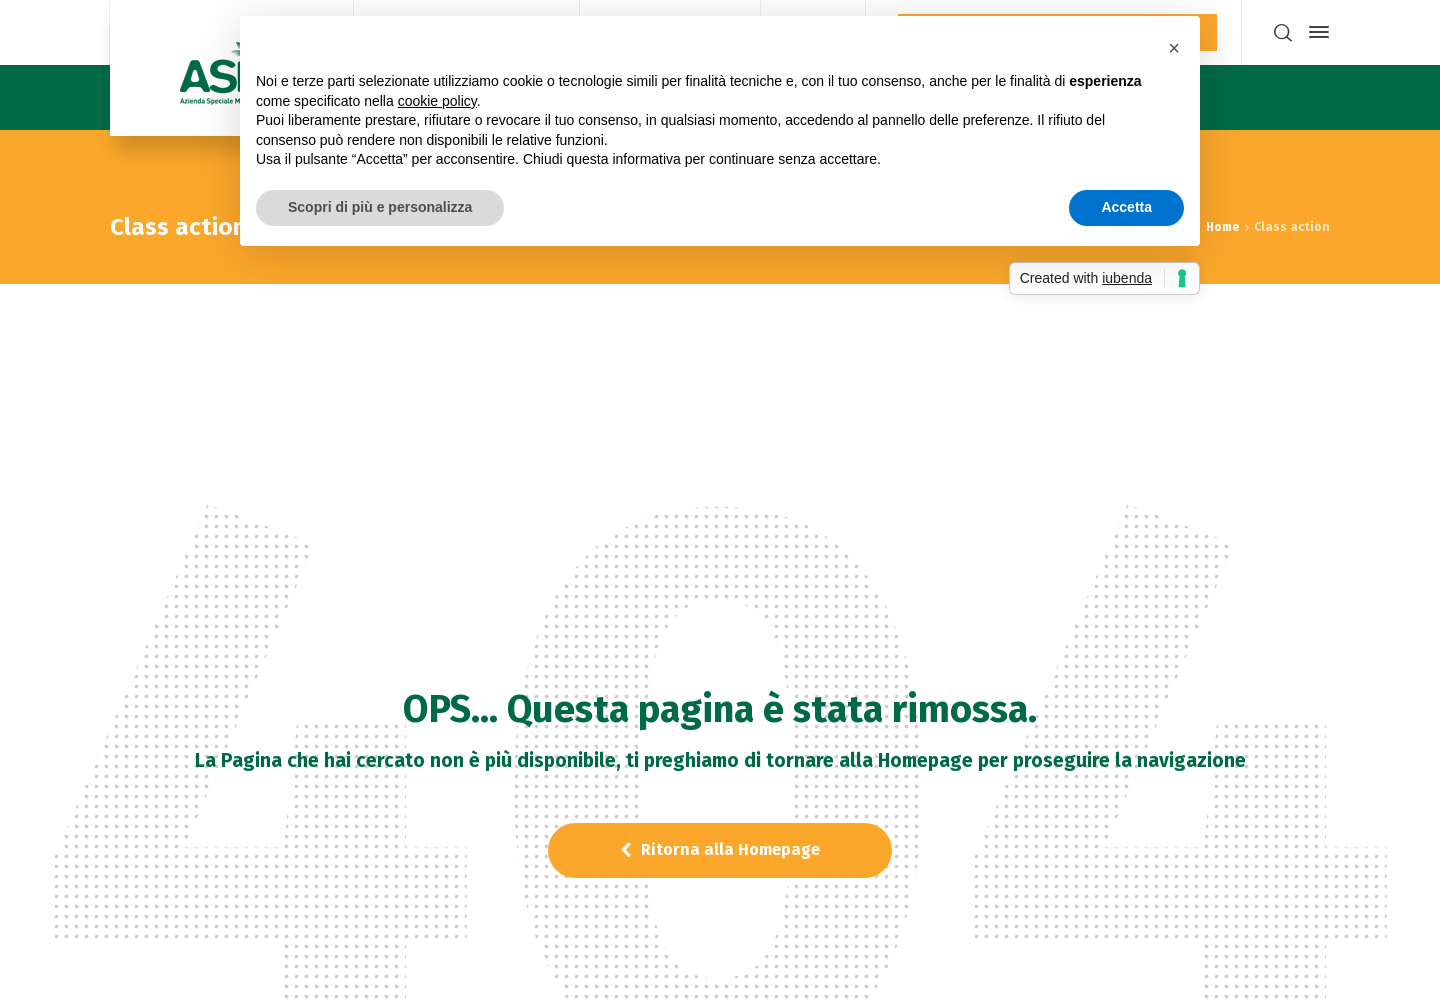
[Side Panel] (1315, 32)
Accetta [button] (1126, 207)
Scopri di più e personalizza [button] (380, 207)
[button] (1174, 48)
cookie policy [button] (437, 101)
